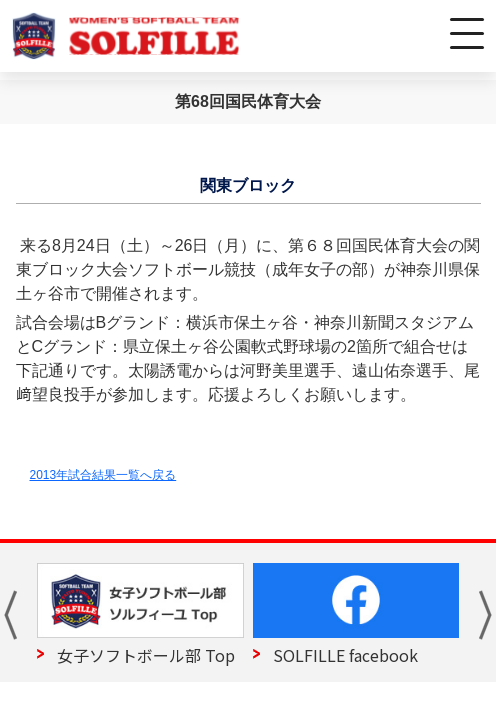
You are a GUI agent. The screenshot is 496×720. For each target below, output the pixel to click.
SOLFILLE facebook (345, 655)
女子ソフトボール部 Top (146, 655)
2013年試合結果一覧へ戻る (103, 475)
